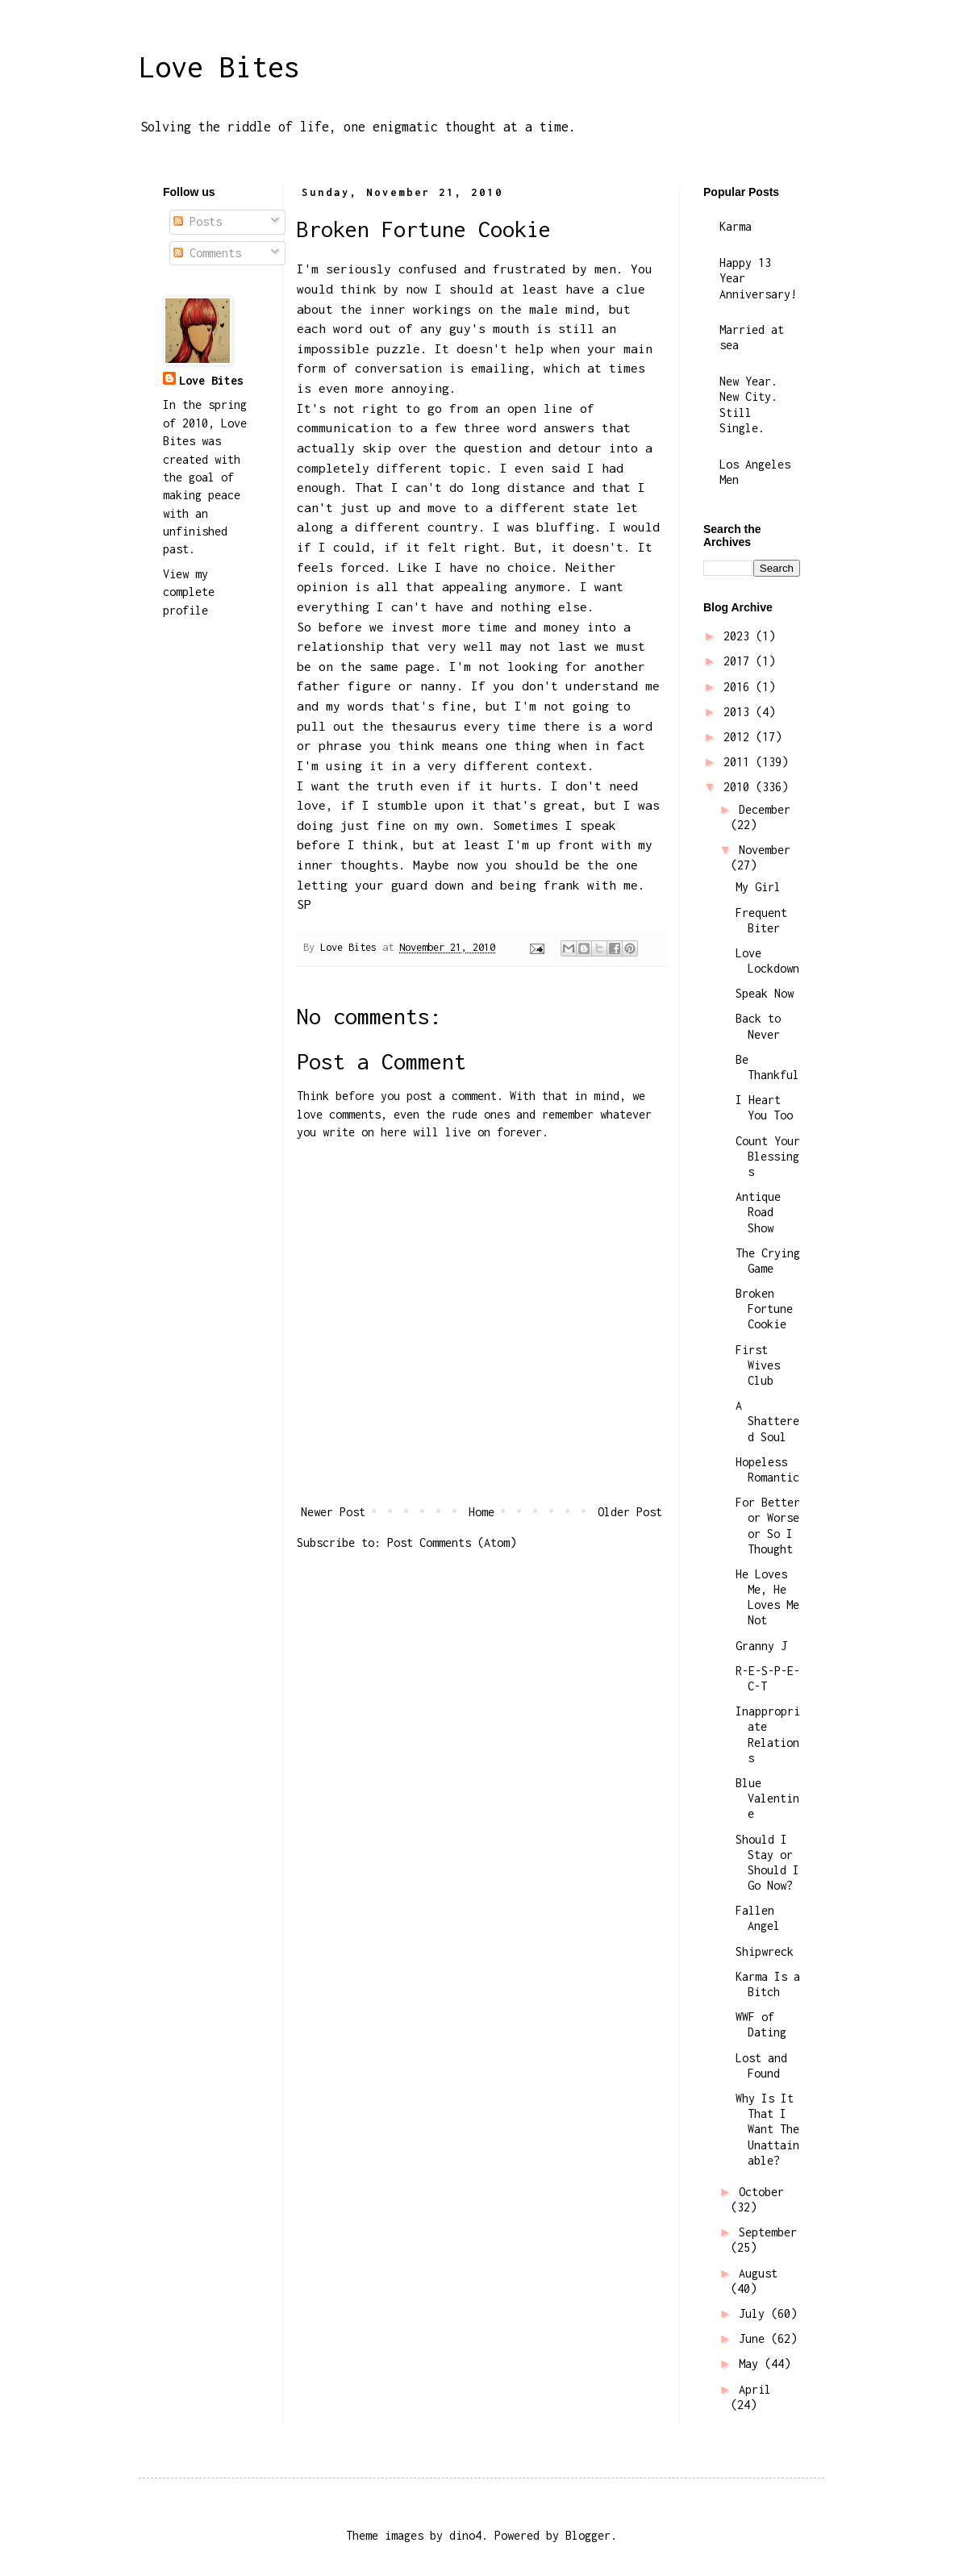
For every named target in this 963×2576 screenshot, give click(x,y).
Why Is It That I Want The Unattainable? (767, 2129)
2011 (739, 762)
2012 (739, 737)
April (755, 2389)
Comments (207, 253)
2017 (739, 661)
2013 (739, 712)
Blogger (588, 2535)
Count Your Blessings (768, 1156)
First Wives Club (758, 1365)
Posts (197, 221)
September (768, 2232)
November (764, 850)
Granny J (761, 1646)
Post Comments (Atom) (451, 1542)
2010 (739, 787)
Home (481, 1512)
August (758, 2273)
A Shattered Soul (767, 1420)
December (764, 809)
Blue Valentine (767, 1798)
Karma (735, 226)
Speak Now (765, 993)
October (761, 2192)
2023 (739, 636)
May (752, 2363)
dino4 (465, 2535)
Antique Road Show (758, 1212)
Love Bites (219, 67)
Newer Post (333, 1512)
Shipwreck (765, 1951)
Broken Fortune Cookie (764, 1308)
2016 (739, 687)
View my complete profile (189, 592)
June (755, 2338)
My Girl (758, 887)
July (755, 2313)
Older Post (630, 1512)
